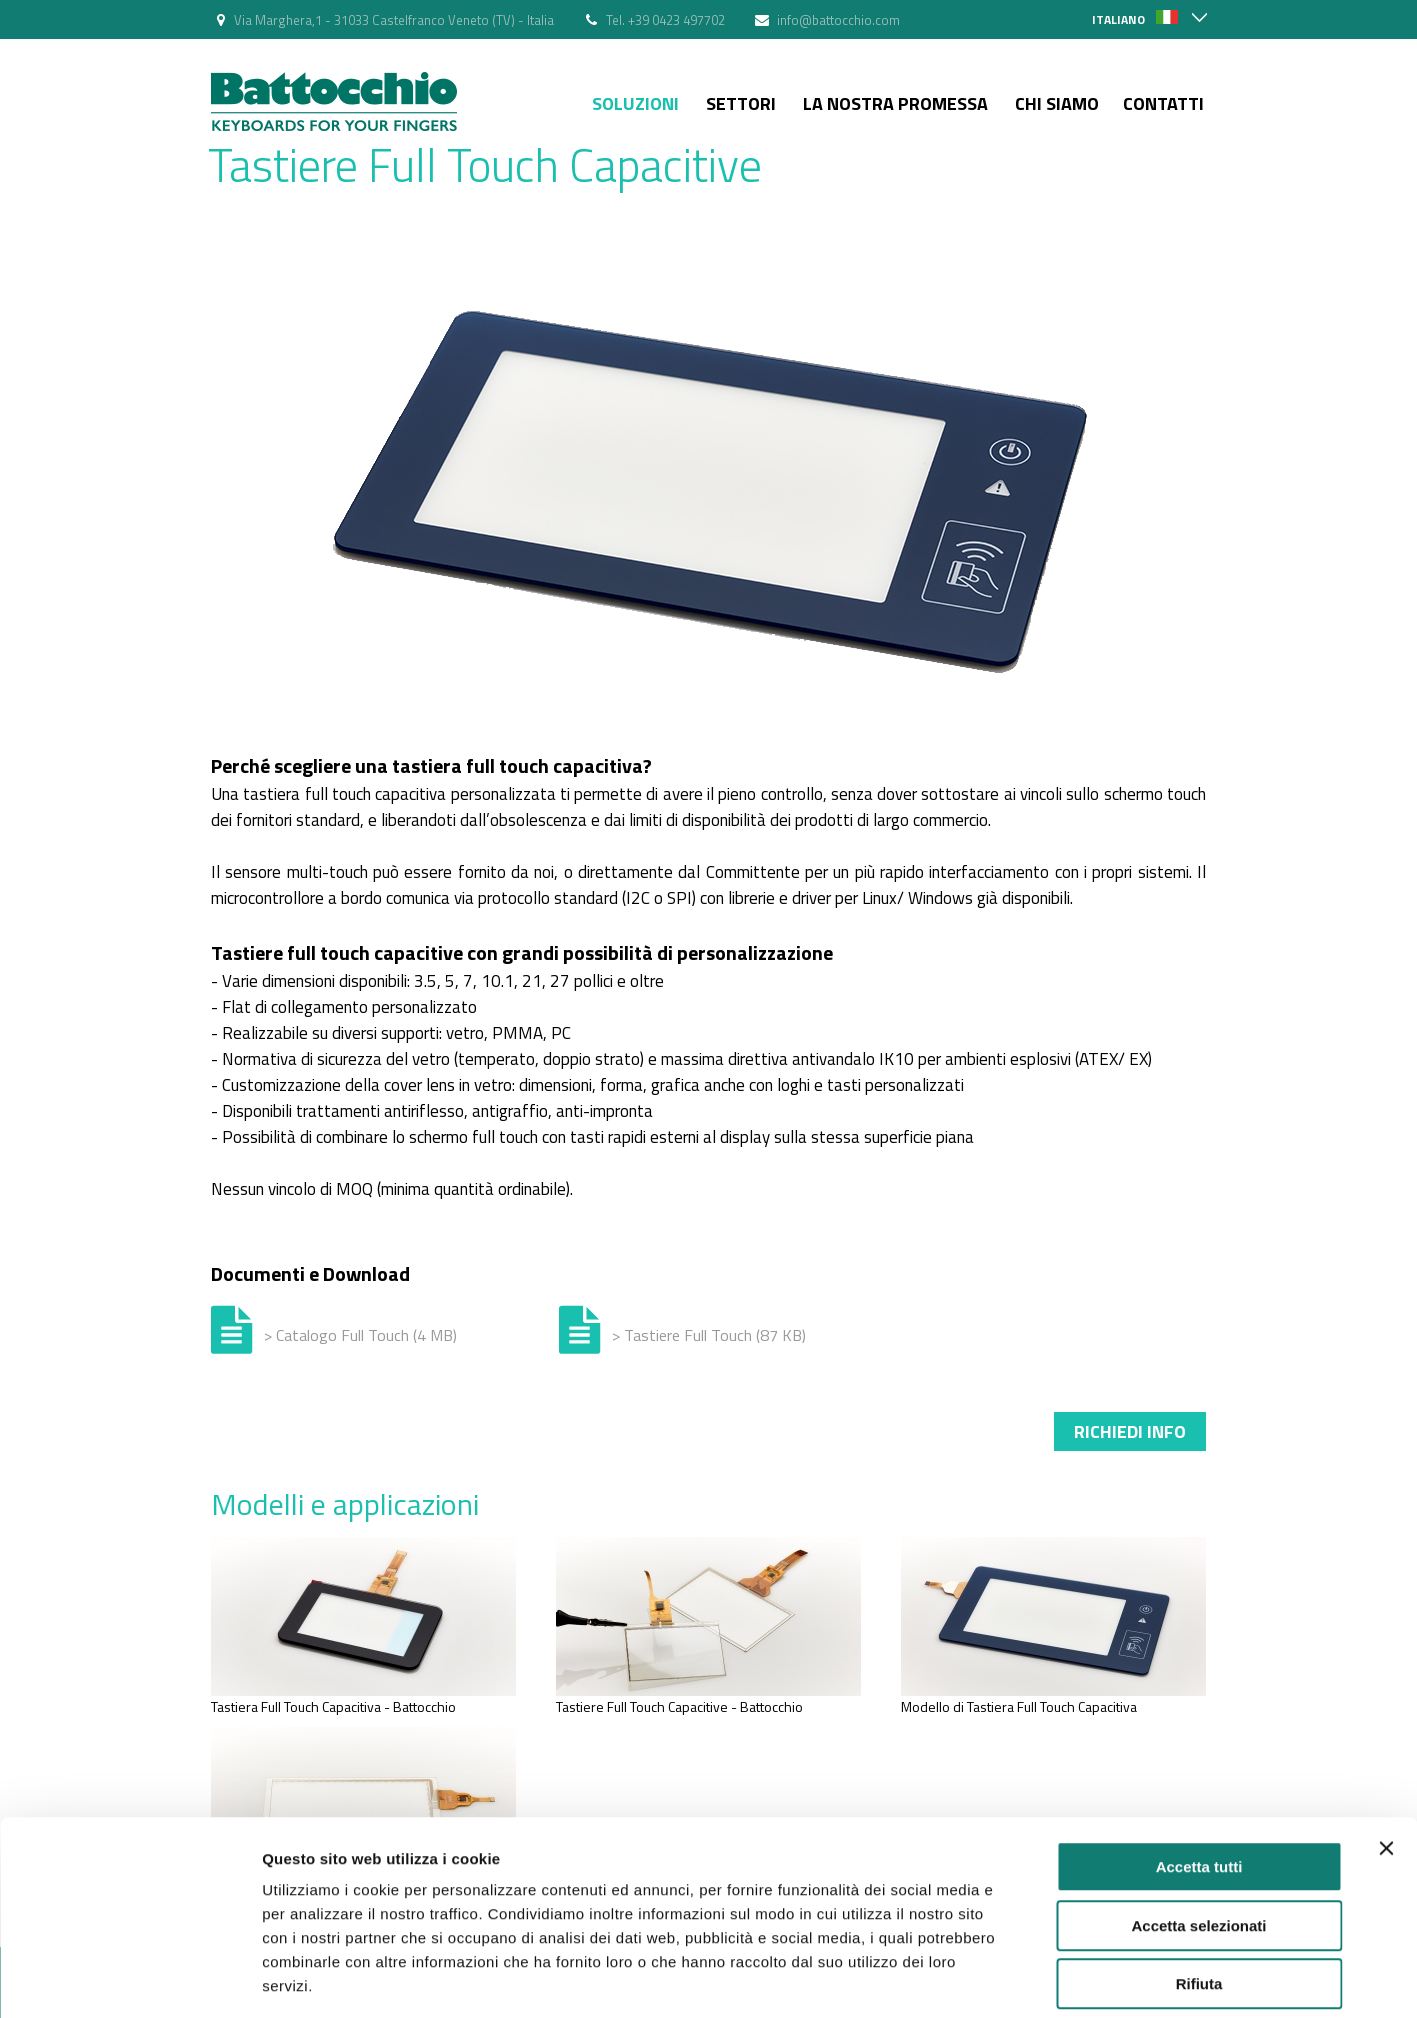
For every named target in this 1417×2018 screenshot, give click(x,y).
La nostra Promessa (895, 103)
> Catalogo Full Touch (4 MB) (360, 1335)
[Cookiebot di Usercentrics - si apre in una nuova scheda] (129, 1979)
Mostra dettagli (1052, 1978)
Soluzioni (635, 103)
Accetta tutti (1199, 1773)
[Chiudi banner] (1386, 1755)
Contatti (1163, 103)
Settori (741, 103)
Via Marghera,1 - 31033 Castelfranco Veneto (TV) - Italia (394, 20)
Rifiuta (1199, 1890)
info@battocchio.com (838, 20)
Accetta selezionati (1198, 1832)
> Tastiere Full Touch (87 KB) (709, 1335)
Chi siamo (1057, 103)
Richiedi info (1130, 1431)
